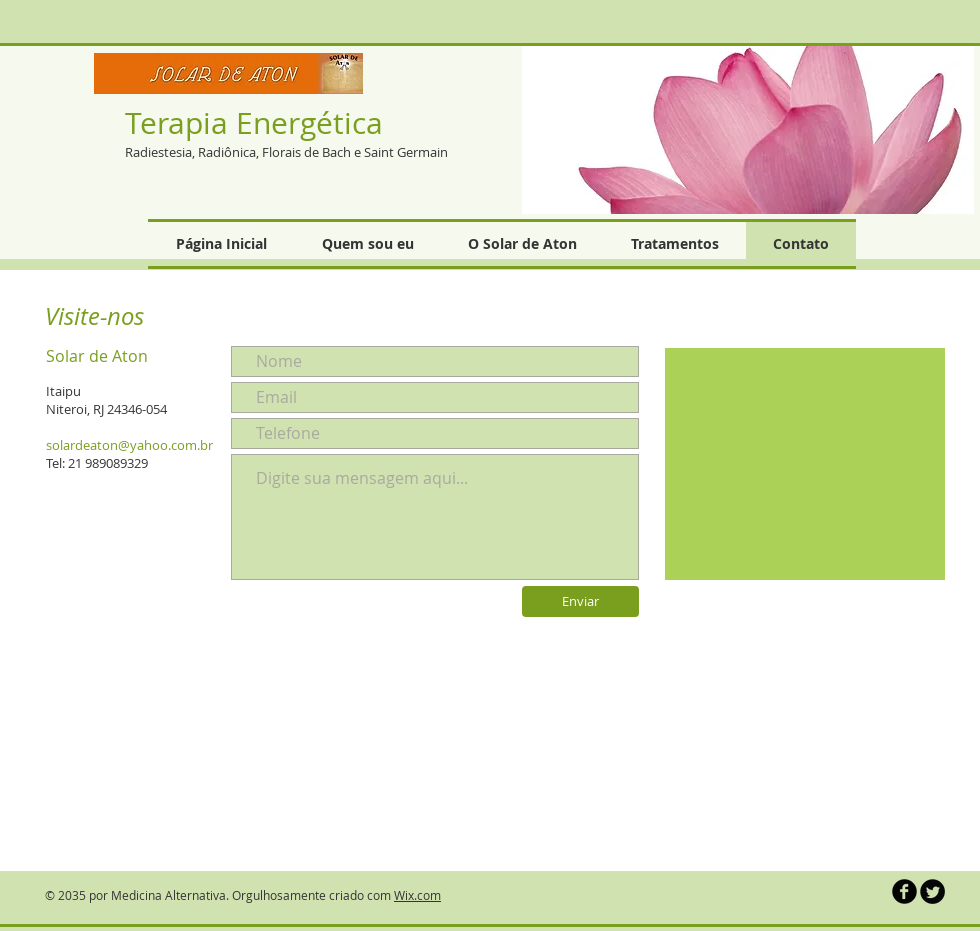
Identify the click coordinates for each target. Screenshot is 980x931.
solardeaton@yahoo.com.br (129, 445)
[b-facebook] (904, 891)
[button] (748, 129)
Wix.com (417, 895)
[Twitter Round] (932, 891)
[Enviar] (580, 601)
